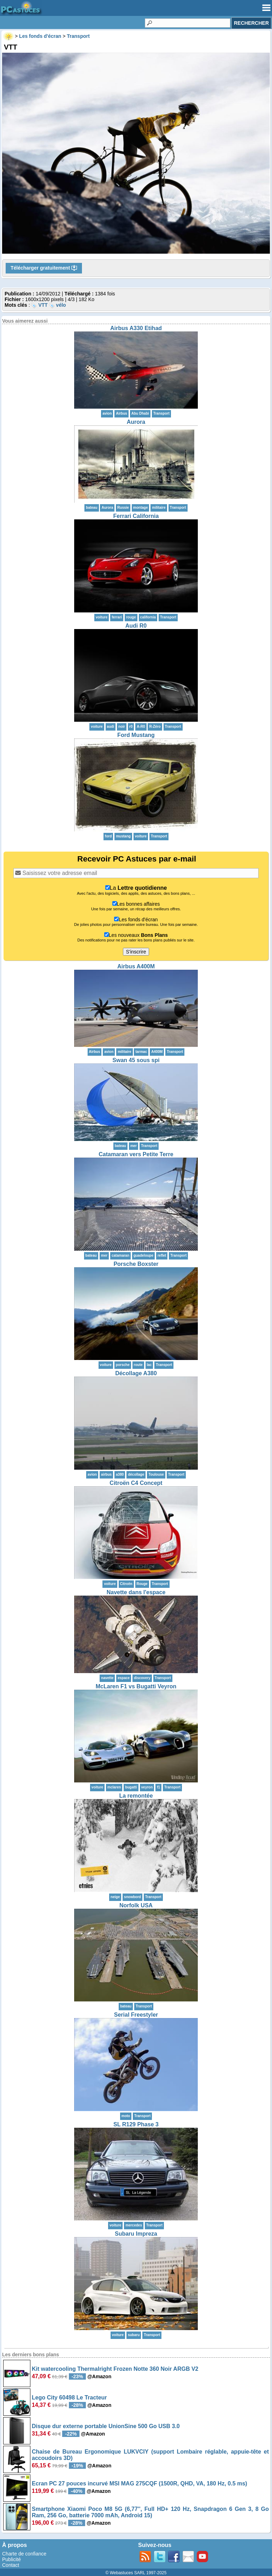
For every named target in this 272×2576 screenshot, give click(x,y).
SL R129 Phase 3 (136, 2124)
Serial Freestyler (136, 2015)
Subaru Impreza (136, 2234)
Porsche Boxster (135, 1264)
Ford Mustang (136, 735)
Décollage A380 (136, 1373)
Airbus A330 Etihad (136, 328)
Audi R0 (136, 626)
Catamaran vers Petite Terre (136, 1154)
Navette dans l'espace (136, 1592)
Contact (10, 2565)
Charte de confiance (24, 2554)
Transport (161, 413)
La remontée (136, 1796)
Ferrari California (136, 516)
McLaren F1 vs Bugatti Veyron (136, 1686)
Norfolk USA (136, 1905)
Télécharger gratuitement (44, 268)
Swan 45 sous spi (135, 1060)
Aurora (136, 422)
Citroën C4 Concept (136, 1483)
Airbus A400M (136, 966)
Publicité (11, 2559)
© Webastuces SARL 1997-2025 (136, 2572)
